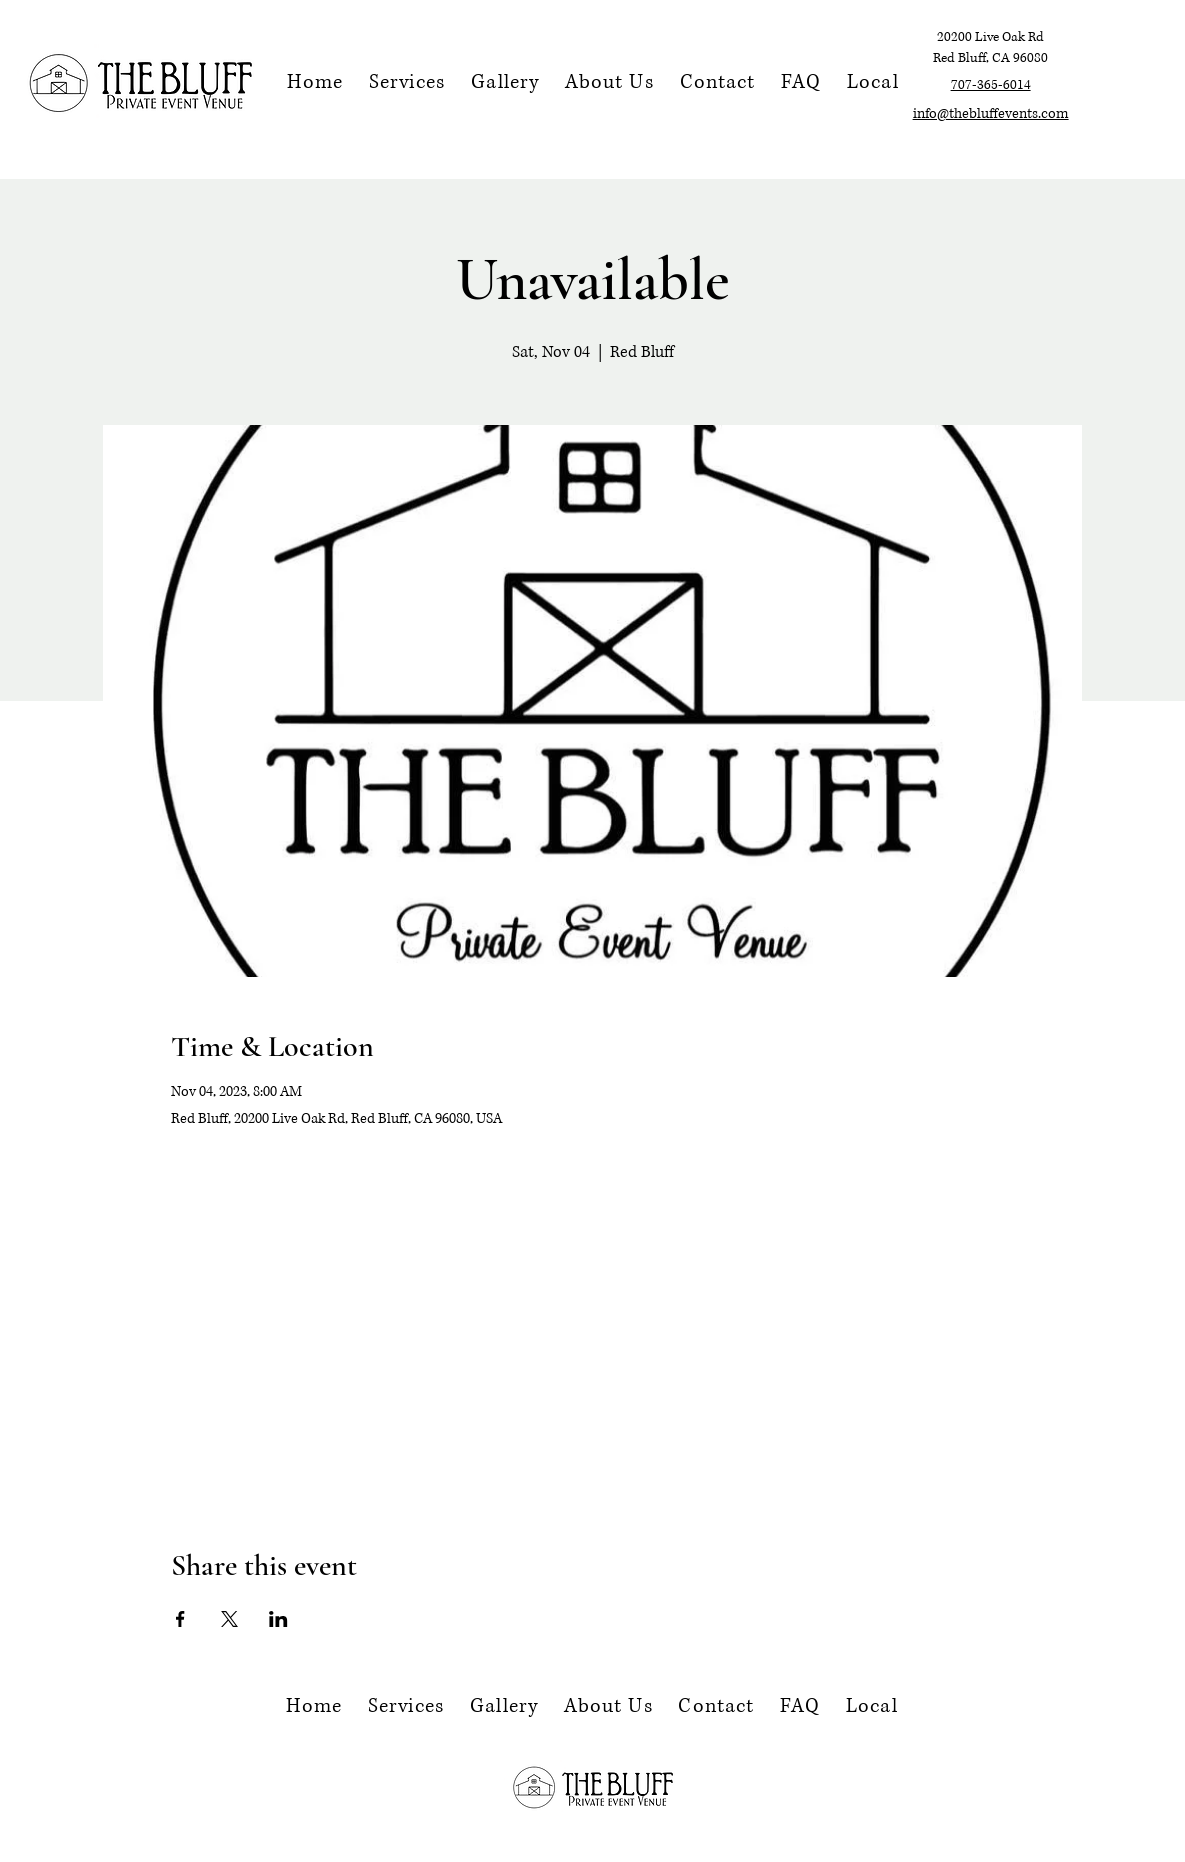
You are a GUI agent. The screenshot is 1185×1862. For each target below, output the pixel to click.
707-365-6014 (991, 85)
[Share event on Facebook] (180, 1619)
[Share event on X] (229, 1619)
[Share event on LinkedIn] (278, 1619)
